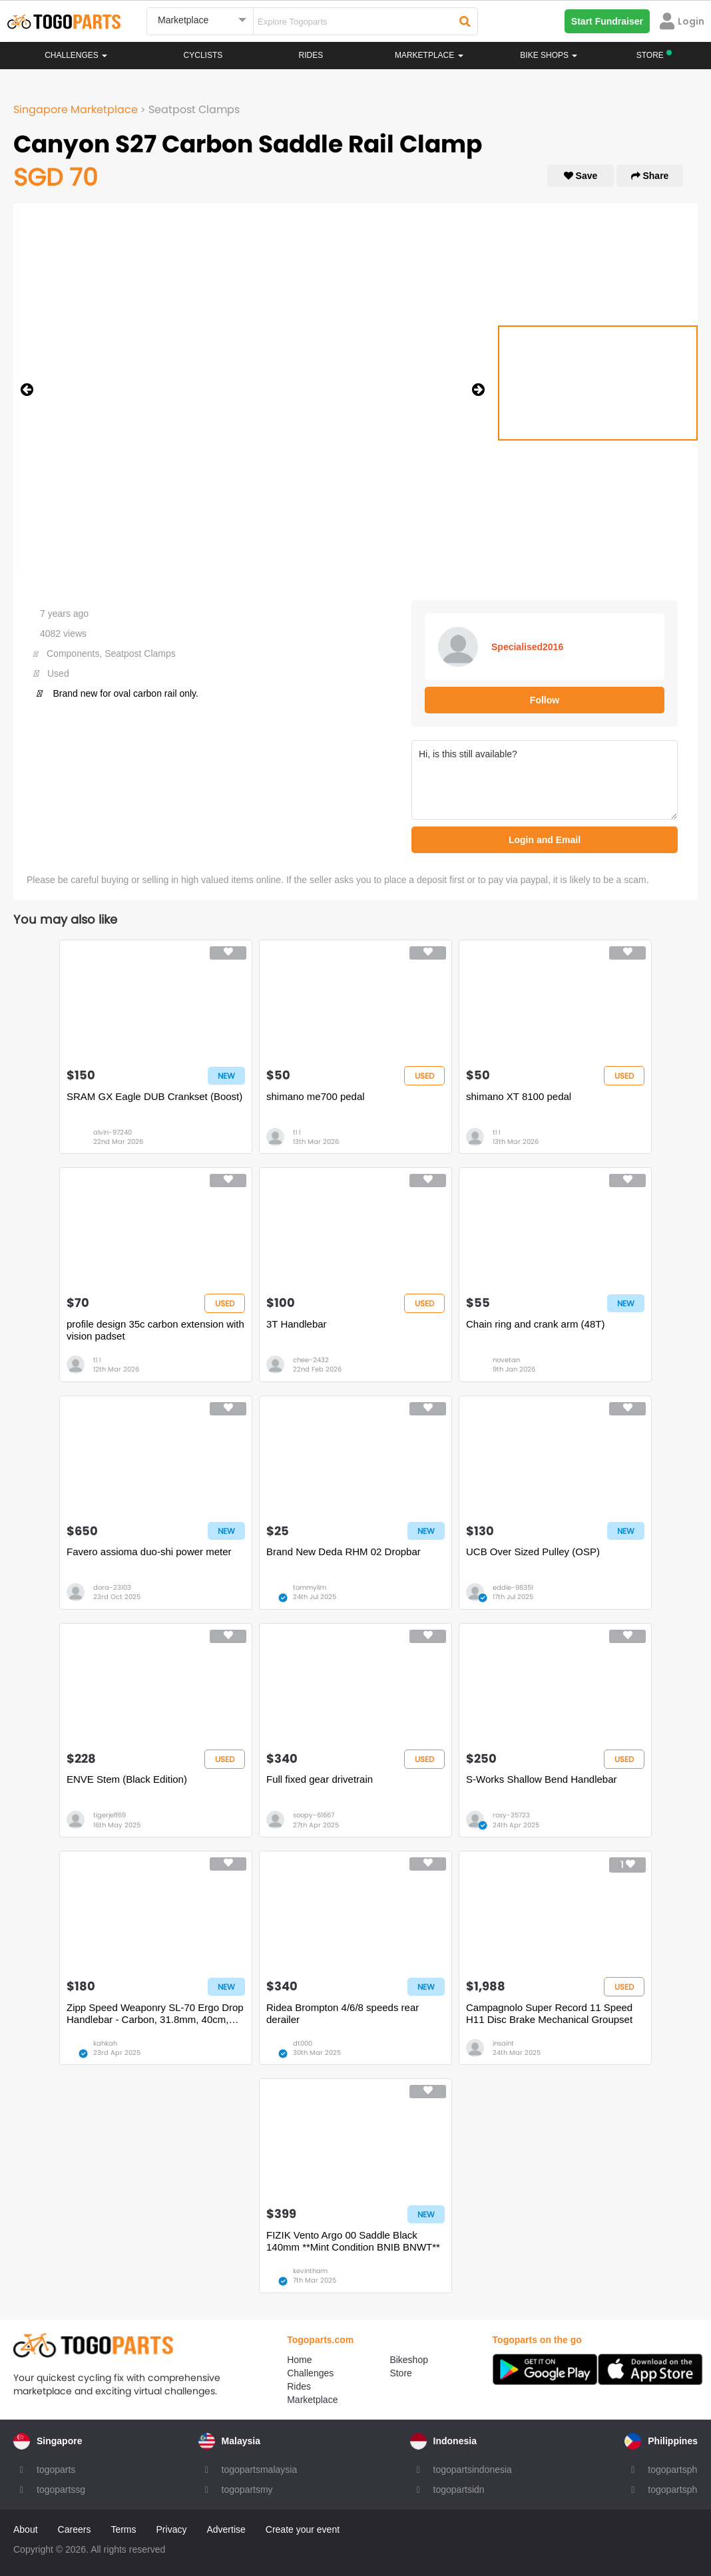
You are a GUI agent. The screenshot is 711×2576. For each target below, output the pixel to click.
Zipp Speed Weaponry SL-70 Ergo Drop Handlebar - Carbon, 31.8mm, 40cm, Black (155, 2014)
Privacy (171, 2529)
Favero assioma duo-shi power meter (149, 1551)
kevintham (310, 2271)
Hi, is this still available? (544, 780)
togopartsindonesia (472, 2469)
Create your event (303, 2529)
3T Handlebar (296, 1324)
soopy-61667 (313, 1815)
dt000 (302, 2043)
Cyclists (203, 55)
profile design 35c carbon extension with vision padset (155, 1330)
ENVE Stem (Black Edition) (127, 1779)
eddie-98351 (513, 1587)
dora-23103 (112, 1587)
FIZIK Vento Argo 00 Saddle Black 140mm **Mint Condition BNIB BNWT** (353, 2241)
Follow (544, 700)
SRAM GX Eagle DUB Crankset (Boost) (154, 1096)
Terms (123, 2529)
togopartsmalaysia (260, 2469)
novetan (506, 1360)
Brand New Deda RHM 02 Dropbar (343, 1551)
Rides (311, 55)
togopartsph (672, 2469)
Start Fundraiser (607, 21)
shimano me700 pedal (315, 1096)
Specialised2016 (527, 647)
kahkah (105, 2043)
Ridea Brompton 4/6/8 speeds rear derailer (342, 2013)
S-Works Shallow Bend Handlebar (541, 1779)
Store (400, 2373)
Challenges (76, 55)
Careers (74, 2529)
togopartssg (61, 2489)
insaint (503, 2043)
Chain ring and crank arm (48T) (535, 1324)
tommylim (309, 1587)
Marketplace (312, 2399)
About (25, 2529)
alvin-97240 (112, 1132)
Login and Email (545, 839)
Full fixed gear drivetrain (319, 1779)
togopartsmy (247, 2489)
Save (581, 175)
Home (299, 2359)
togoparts (56, 2469)
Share (650, 175)
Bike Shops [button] (548, 55)
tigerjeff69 (109, 1815)
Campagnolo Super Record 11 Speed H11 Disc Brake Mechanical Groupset (549, 2013)
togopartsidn (459, 2489)
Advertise (225, 2529)
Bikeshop (408, 2359)
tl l (296, 1132)
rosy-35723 (511, 1815)
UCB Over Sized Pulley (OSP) (533, 1551)
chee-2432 (311, 1360)
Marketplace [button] (429, 55)
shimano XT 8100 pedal (518, 1096)
